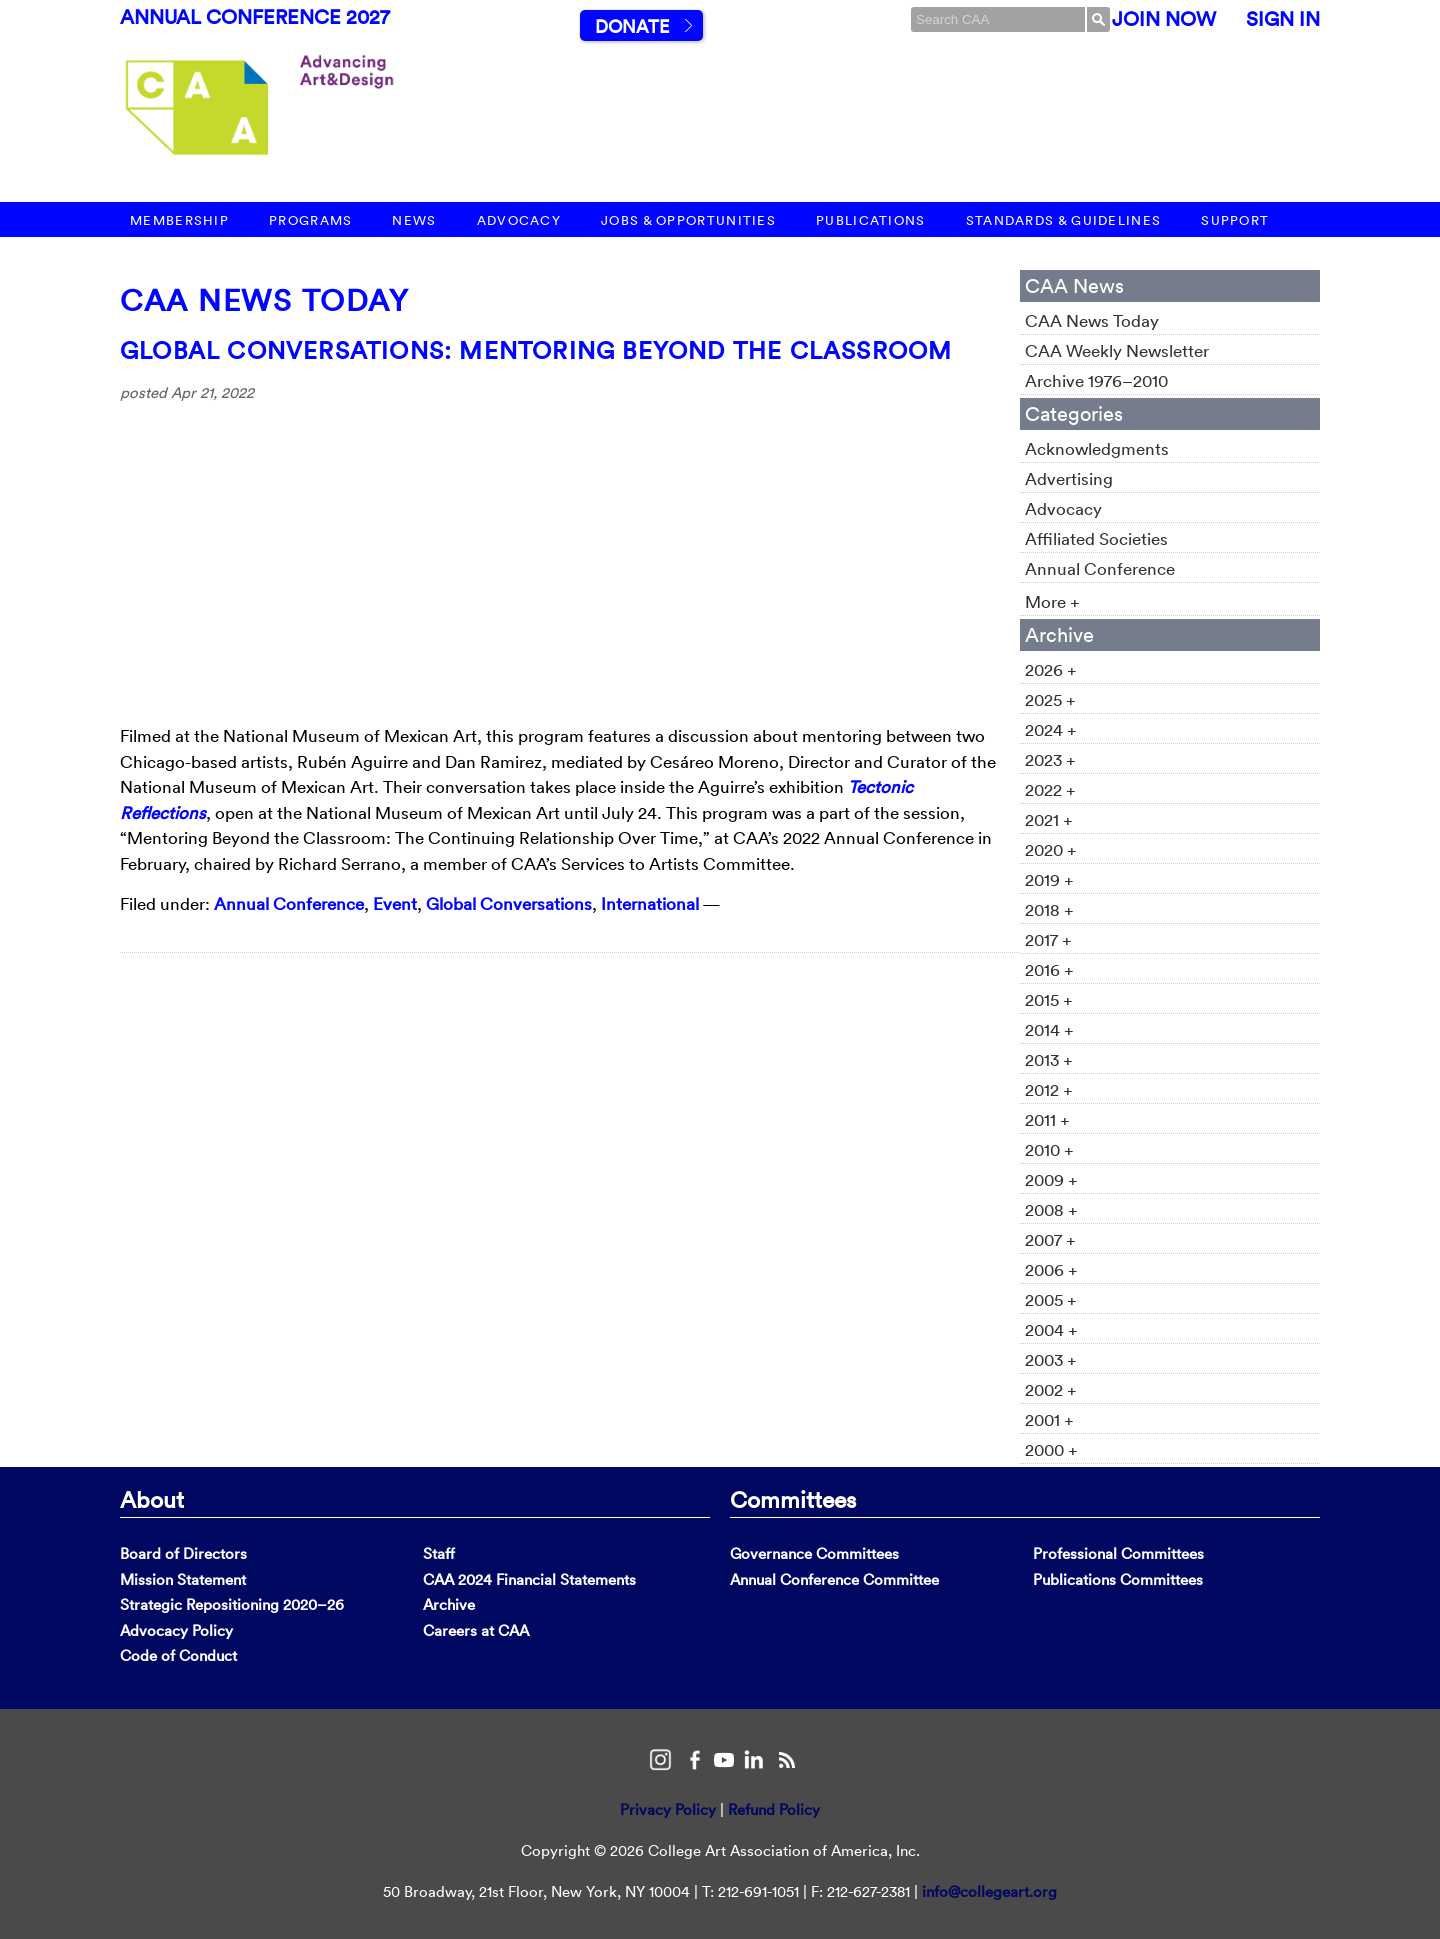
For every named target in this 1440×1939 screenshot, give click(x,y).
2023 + (1050, 759)
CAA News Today (264, 300)
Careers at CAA (476, 1630)
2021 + (1049, 819)
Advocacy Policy (176, 1630)
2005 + (1051, 1299)
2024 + (1051, 729)
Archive (449, 1604)
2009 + (1051, 1179)
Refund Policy (774, 1809)
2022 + (1050, 789)
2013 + (1049, 1059)
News (414, 220)
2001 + (1049, 1419)
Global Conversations (509, 903)
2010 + (1049, 1149)
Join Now (1164, 19)
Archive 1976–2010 (1096, 380)
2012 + (1049, 1089)
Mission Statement (183, 1579)
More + (1052, 601)
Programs (310, 220)
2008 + (1051, 1209)
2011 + (1047, 1119)
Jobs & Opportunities (688, 220)
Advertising (1069, 478)
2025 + (1050, 699)
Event (395, 903)
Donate (632, 26)
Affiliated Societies (1096, 538)
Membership (179, 220)
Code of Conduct (178, 1655)
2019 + (1049, 879)
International (650, 903)
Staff (439, 1553)
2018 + (1049, 909)
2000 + (1051, 1449)
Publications (871, 220)
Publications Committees (1118, 1579)
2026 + (1051, 669)
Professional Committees (1118, 1553)
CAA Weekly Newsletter (1117, 350)
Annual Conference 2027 (255, 17)
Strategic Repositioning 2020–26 (232, 1604)
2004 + (1051, 1329)
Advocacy (519, 220)
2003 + (1051, 1359)
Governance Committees (814, 1553)
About (152, 1499)
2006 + (1051, 1269)
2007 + (1050, 1239)
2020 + (1051, 849)
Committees (793, 1499)
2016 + (1049, 969)
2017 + (1048, 939)
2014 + (1049, 1029)
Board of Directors (183, 1553)
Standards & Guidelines (1064, 220)
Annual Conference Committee (834, 1579)
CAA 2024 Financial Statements (529, 1579)
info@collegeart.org (989, 1891)
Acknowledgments (1097, 448)
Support (1235, 220)
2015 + (1049, 999)
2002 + (1051, 1389)
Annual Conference (289, 903)
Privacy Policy (668, 1809)
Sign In (1283, 19)
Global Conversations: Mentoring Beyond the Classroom (536, 350)
